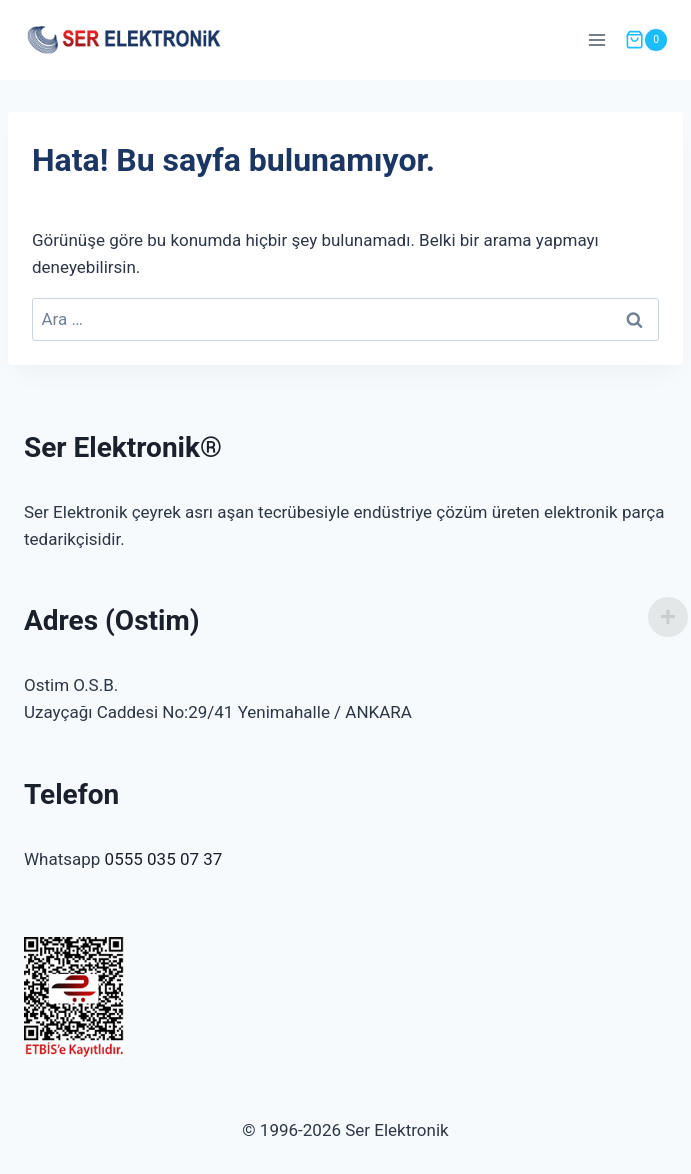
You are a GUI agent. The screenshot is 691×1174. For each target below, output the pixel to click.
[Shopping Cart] (646, 40)
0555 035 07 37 (164, 859)
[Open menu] (596, 39)
